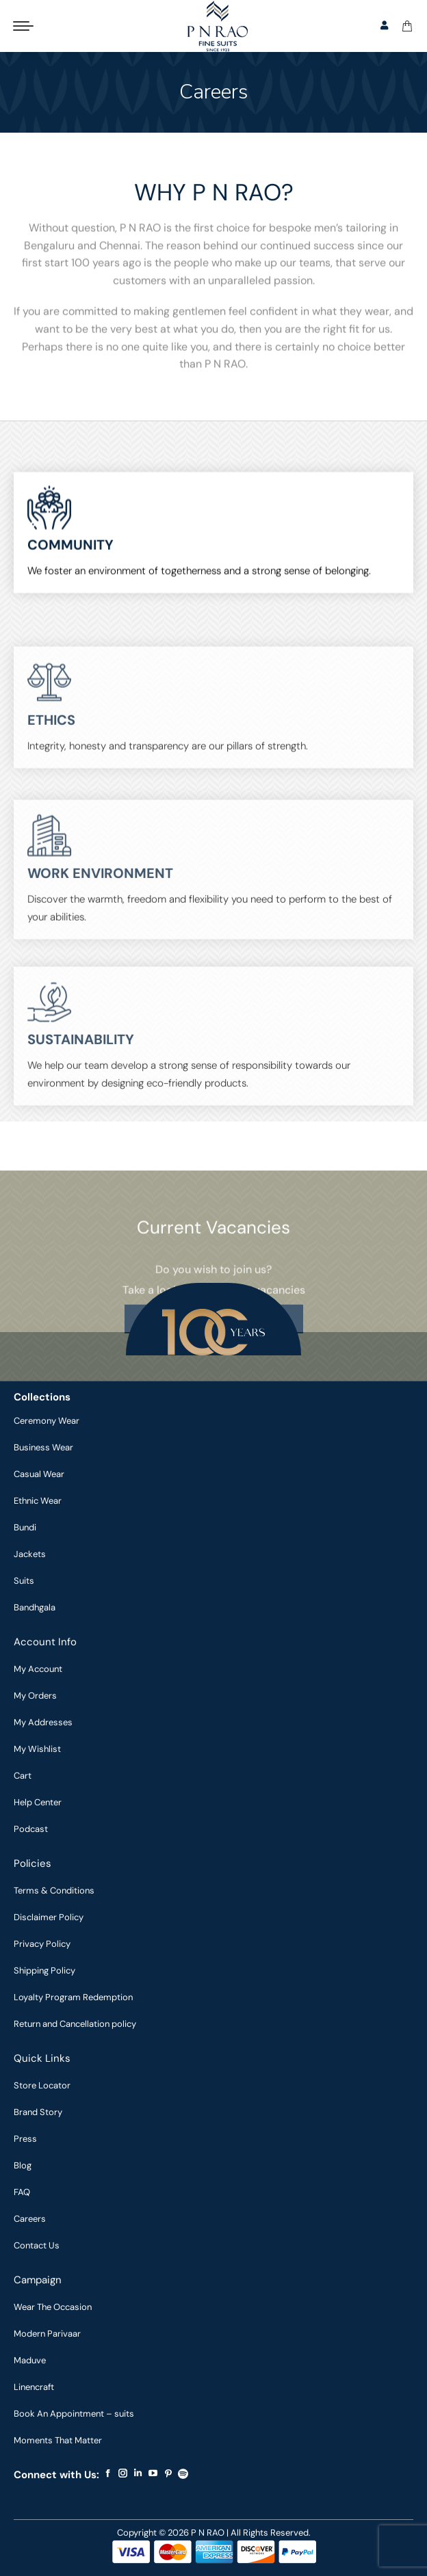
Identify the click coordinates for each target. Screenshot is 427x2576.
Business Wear (43, 1447)
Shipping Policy (44, 1970)
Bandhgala (34, 1607)
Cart (22, 1775)
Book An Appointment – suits (74, 2413)
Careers (30, 2219)
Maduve (30, 2360)
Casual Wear (39, 1474)
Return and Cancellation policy (75, 2024)
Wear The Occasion (53, 2307)
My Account (38, 1669)
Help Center (38, 1802)
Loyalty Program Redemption (73, 1997)
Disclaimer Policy (48, 1917)
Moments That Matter (58, 2440)
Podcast (31, 1829)
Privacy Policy (42, 1944)
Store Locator (42, 2085)
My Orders (35, 1695)
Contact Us (37, 2245)
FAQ (22, 2192)
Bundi (25, 1527)
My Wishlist (37, 1749)
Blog (22, 2165)
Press (25, 2139)
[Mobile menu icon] (23, 26)
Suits (24, 1580)
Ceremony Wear (46, 1420)
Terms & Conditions (54, 1890)
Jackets (30, 1554)
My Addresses (43, 1722)
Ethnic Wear (38, 1500)
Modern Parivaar (47, 2333)
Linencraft (34, 2387)
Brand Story (38, 2112)
